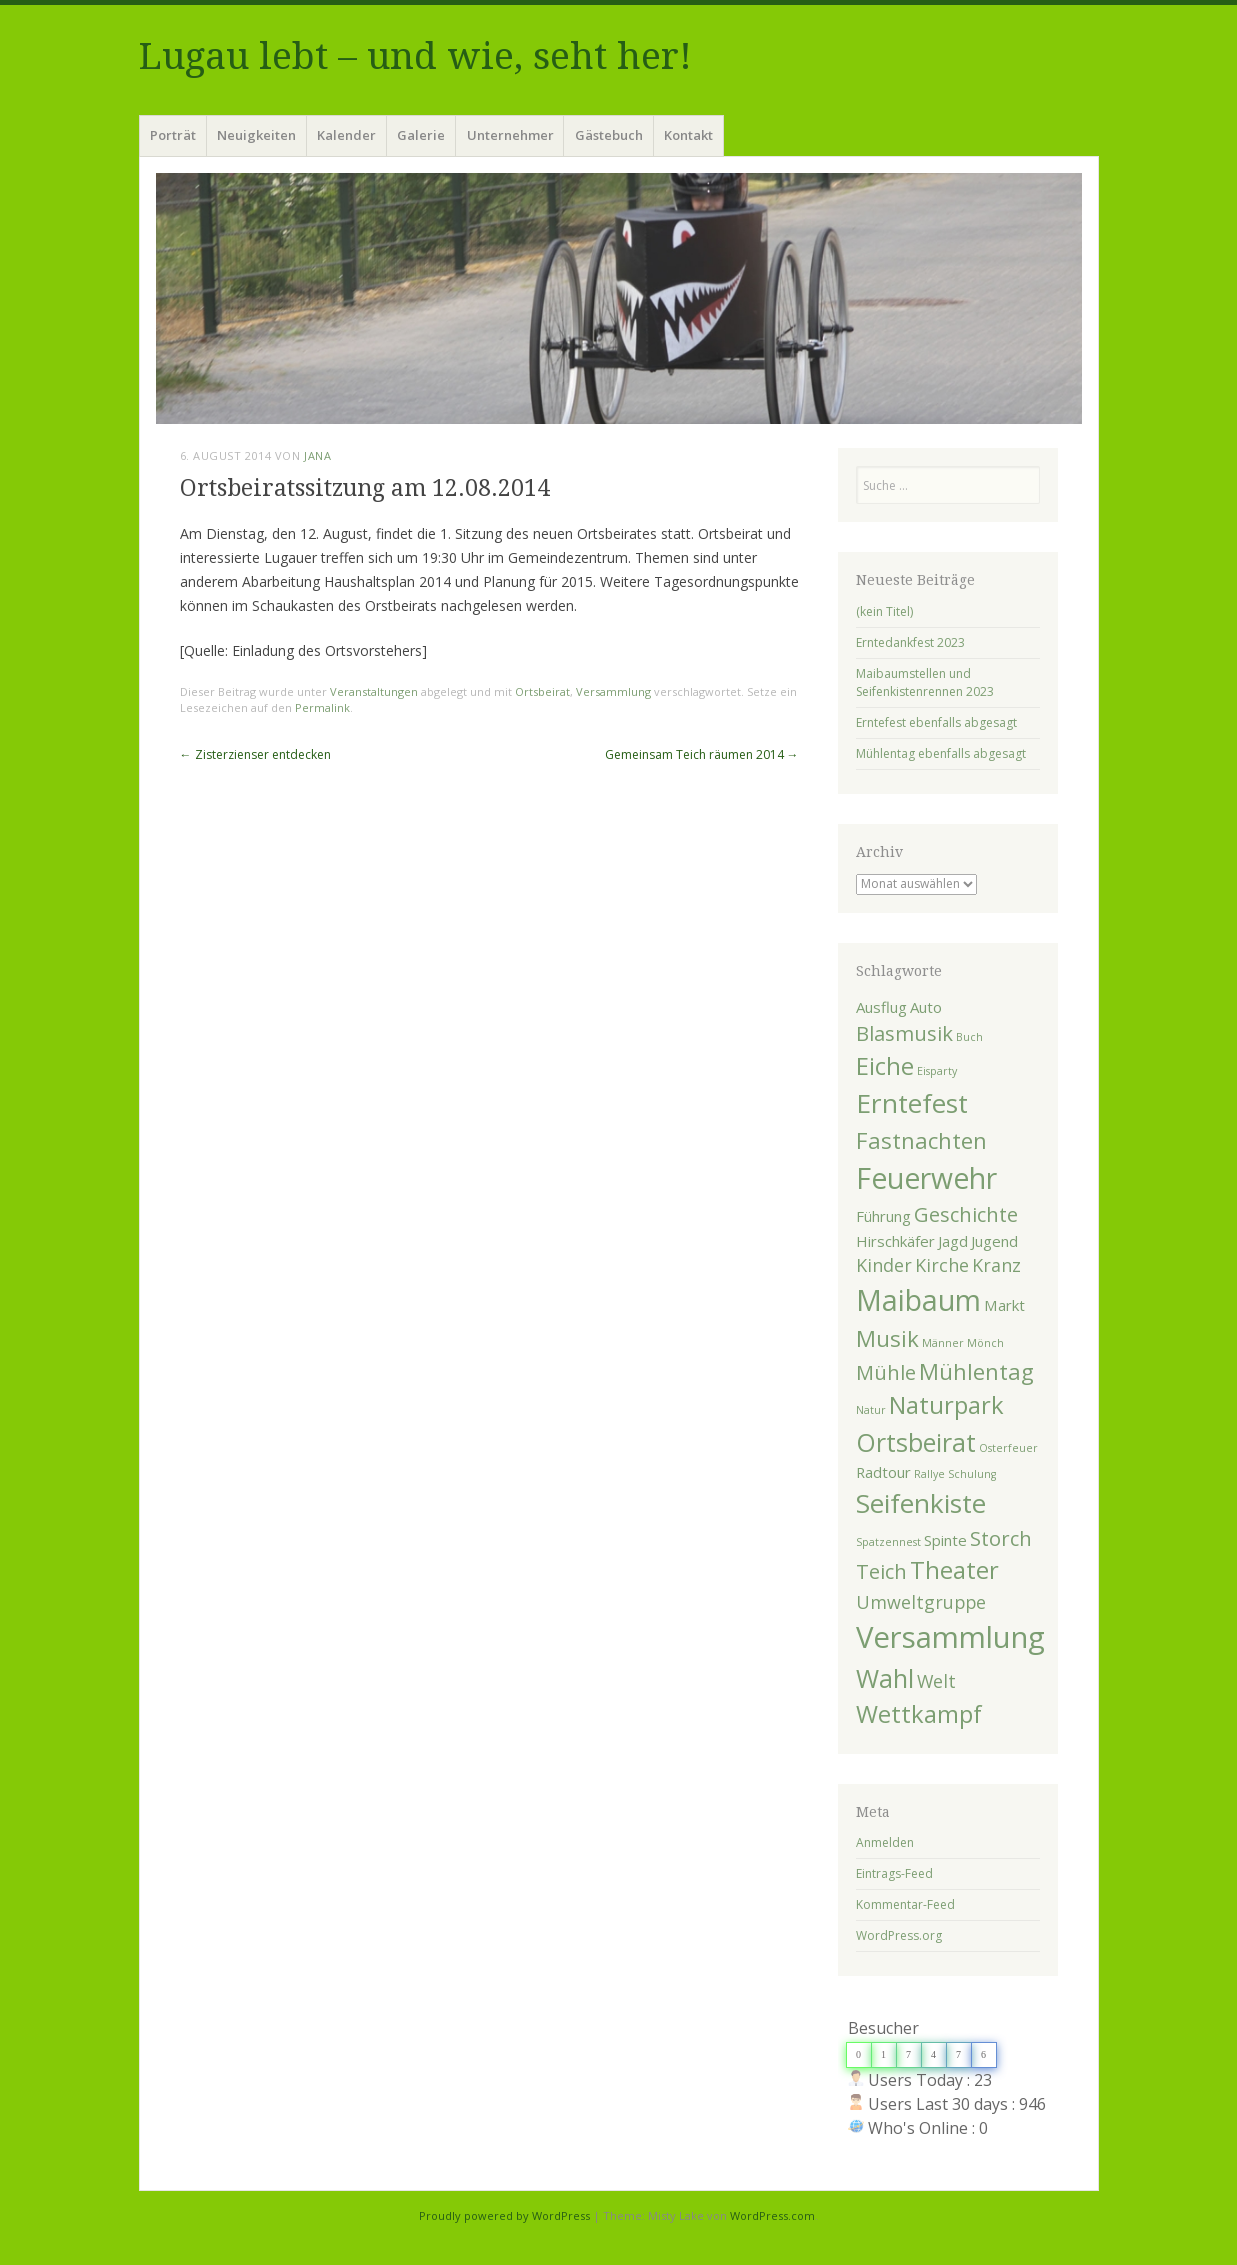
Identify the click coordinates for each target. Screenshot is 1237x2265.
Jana (317, 455)
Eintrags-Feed (894, 1873)
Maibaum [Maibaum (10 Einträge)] (918, 1300)
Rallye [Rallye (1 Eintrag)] (929, 1474)
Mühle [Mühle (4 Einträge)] (886, 1372)
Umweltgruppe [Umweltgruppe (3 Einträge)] (921, 1602)
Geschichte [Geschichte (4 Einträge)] (966, 1214)
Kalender (346, 135)
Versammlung (613, 691)
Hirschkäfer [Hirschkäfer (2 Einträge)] (895, 1241)
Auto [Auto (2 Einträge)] (926, 1007)
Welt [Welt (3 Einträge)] (936, 1681)
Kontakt (688, 135)
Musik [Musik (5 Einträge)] (887, 1338)
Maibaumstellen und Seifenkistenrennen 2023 (925, 682)
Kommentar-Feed (905, 1904)
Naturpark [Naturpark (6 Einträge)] (946, 1405)
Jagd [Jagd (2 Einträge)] (953, 1241)
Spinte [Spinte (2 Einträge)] (945, 1540)
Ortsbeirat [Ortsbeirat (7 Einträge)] (916, 1442)
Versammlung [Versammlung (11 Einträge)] (950, 1637)
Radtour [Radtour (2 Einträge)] (883, 1472)
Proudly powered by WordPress (504, 2215)
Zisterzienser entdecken (255, 754)
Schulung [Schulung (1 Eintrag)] (972, 1474)
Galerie (421, 135)
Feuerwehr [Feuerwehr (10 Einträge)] (926, 1178)
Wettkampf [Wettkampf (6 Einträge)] (919, 1714)
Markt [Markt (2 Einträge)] (1004, 1305)
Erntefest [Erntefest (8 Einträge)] (912, 1103)
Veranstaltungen (374, 691)
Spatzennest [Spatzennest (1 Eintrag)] (888, 1542)
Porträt (173, 135)
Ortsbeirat (542, 691)
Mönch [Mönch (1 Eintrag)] (985, 1343)
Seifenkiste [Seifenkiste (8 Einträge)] (921, 1503)
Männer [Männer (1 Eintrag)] (943, 1343)
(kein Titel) (884, 611)
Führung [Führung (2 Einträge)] (883, 1216)
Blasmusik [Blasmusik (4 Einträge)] (904, 1033)
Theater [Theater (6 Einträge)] (954, 1570)
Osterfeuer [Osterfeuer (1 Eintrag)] (1008, 1448)
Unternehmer (510, 135)
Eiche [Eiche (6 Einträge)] (885, 1066)
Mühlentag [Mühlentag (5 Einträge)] (976, 1371)
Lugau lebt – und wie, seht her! (415, 56)
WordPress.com (772, 2215)
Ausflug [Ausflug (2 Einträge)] (881, 1007)
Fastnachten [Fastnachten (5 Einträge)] (921, 1140)
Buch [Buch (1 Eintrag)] (969, 1037)
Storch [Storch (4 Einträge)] (1001, 1538)
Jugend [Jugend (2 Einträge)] (994, 1241)
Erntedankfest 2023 (910, 642)
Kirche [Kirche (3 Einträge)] (942, 1265)
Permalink (322, 707)
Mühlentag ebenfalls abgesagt (941, 753)
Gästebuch (609, 135)
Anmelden (885, 1842)
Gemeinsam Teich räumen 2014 (702, 754)
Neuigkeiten (256, 135)
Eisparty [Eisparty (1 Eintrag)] (937, 1071)
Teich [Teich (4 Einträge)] (881, 1571)
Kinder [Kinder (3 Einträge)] (884, 1265)
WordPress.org (899, 1935)
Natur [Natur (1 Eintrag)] (871, 1410)
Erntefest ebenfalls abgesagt (936, 722)
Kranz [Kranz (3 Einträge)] (996, 1265)
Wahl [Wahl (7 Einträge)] (885, 1678)
